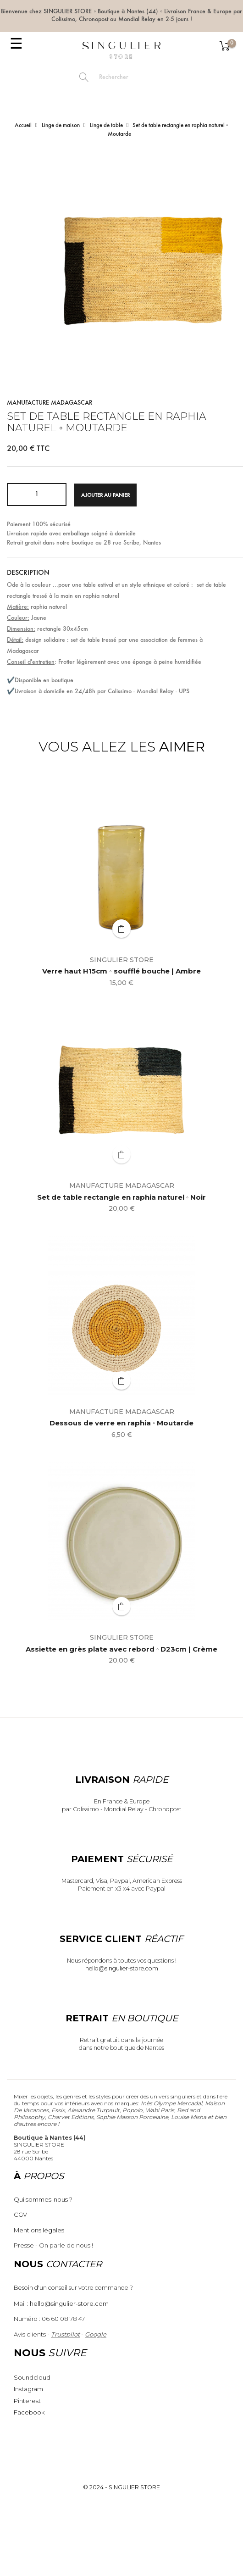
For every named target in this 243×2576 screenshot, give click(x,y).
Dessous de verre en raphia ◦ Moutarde (121, 1423)
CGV (20, 2214)
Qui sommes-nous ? (43, 2199)
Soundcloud (32, 2377)
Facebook (29, 2412)
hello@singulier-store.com (121, 1968)
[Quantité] (36, 494)
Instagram (28, 2388)
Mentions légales (39, 2230)
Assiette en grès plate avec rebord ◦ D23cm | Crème (121, 1649)
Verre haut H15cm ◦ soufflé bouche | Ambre (121, 971)
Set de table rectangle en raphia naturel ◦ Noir (121, 1198)
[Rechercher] (130, 78)
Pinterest (27, 2400)
